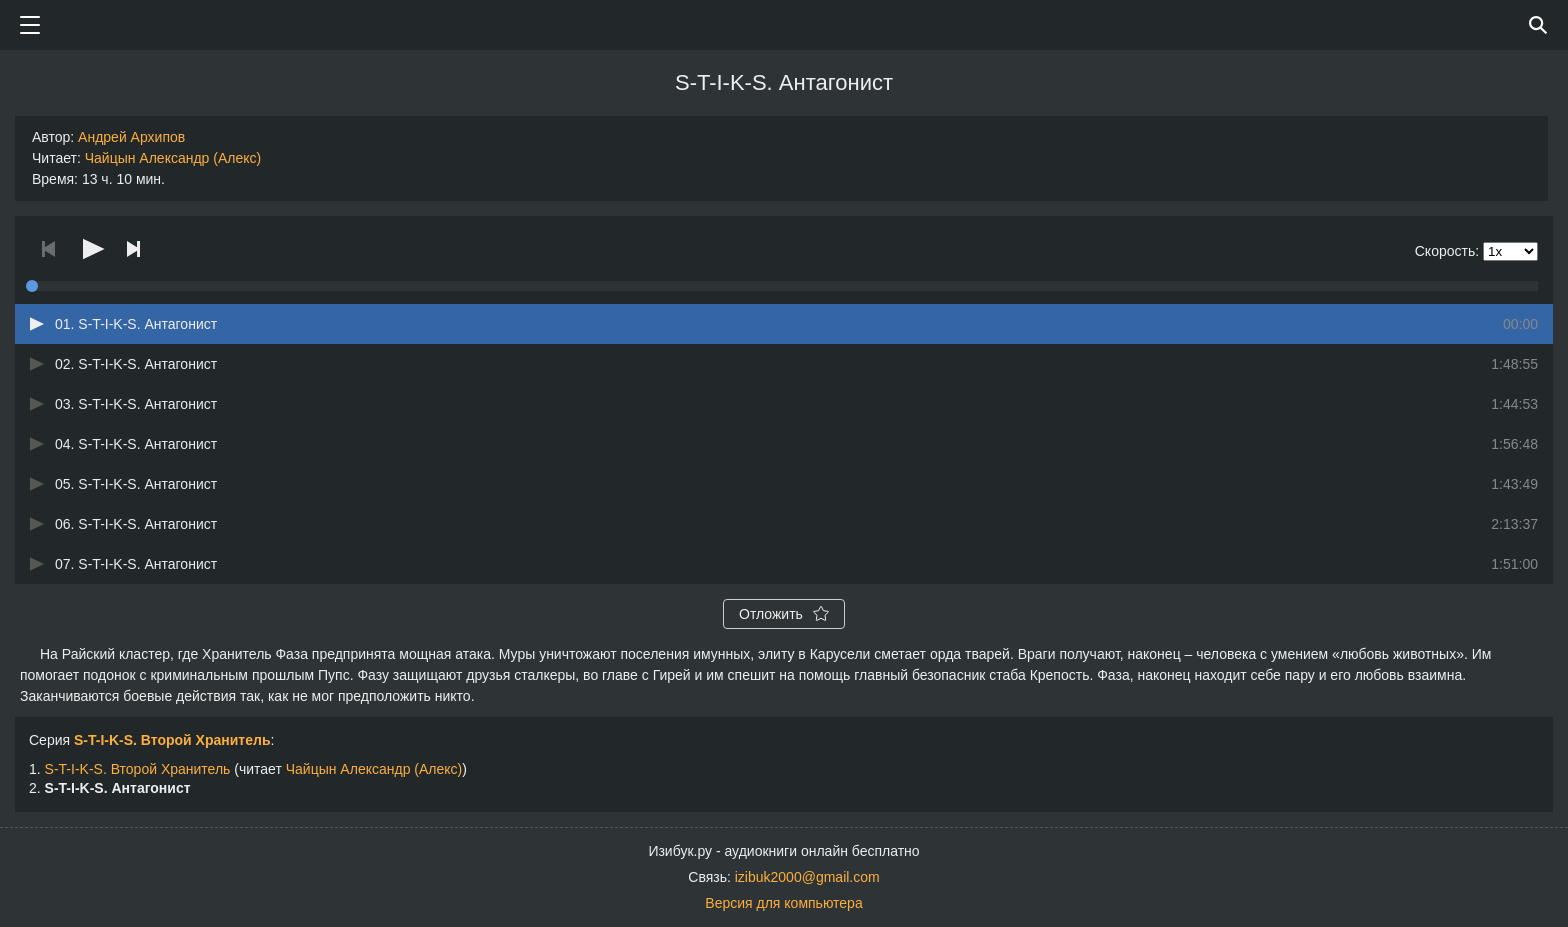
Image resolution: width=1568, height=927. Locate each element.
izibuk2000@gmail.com (807, 877)
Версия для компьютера (783, 903)
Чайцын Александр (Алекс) (173, 158)
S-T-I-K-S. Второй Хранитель (172, 740)
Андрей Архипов (131, 137)
